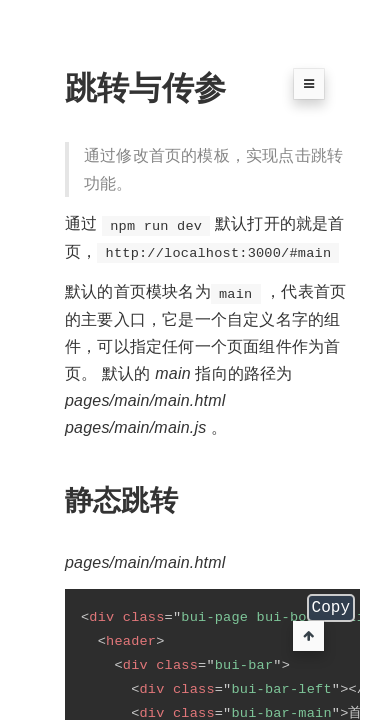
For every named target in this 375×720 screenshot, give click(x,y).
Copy (331, 610)
